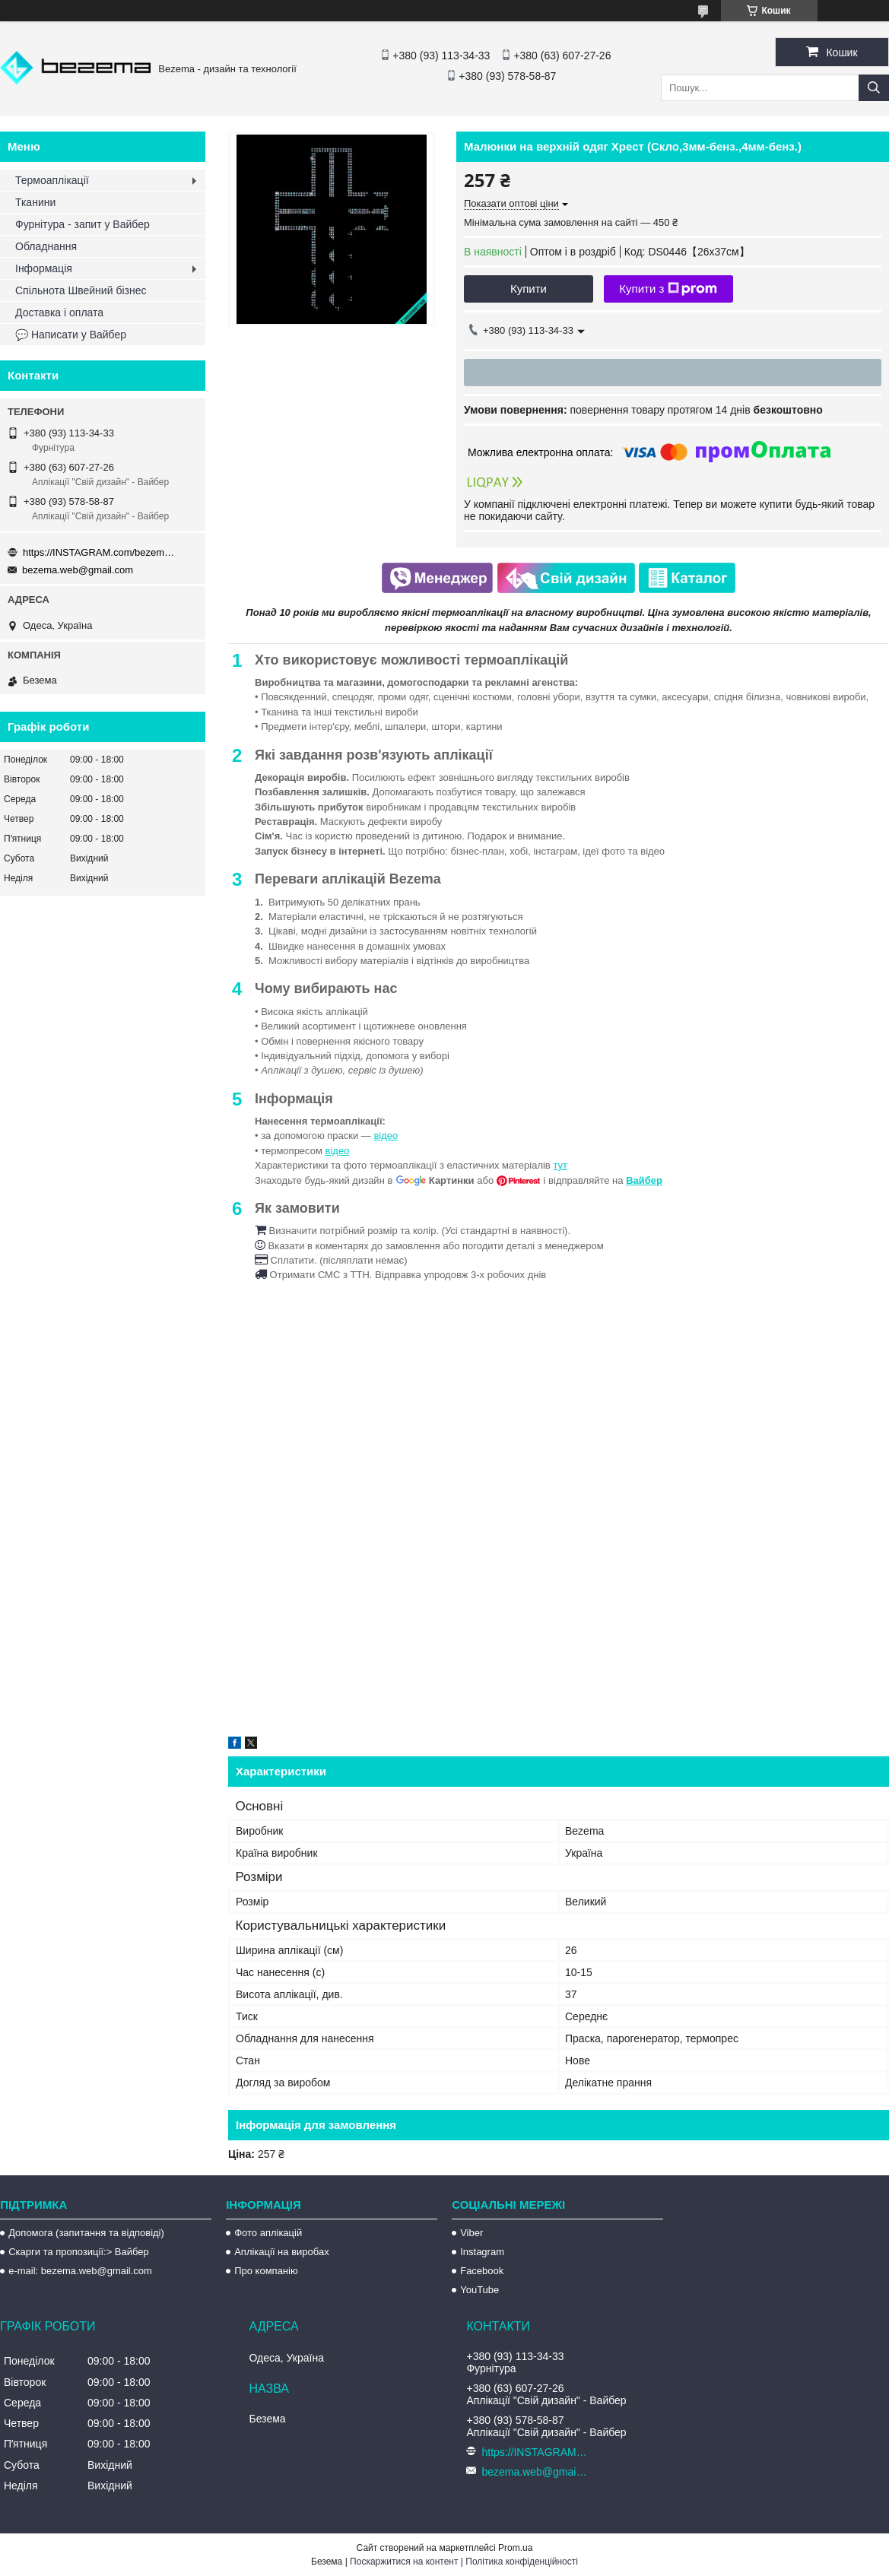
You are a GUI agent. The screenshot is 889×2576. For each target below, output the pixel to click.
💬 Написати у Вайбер (70, 334)
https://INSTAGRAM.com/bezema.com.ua (99, 552)
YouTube (479, 2289)
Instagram (482, 2251)
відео (385, 1135)
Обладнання (46, 246)
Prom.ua (515, 2548)
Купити (528, 288)
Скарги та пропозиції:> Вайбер (78, 2251)
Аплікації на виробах (281, 2251)
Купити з (668, 289)
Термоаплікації (52, 180)
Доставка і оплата (59, 312)
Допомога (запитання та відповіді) (86, 2232)
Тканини (35, 202)
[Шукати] (874, 88)
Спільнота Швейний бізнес (80, 290)
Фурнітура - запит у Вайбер (82, 224)
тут (560, 1165)
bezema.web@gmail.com (77, 570)
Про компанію (266, 2270)
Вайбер (644, 1180)
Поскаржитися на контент (404, 2561)
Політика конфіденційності (521, 2561)
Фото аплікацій (268, 2232)
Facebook (481, 2270)
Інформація (43, 268)
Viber (471, 2232)
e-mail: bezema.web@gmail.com (80, 2270)
